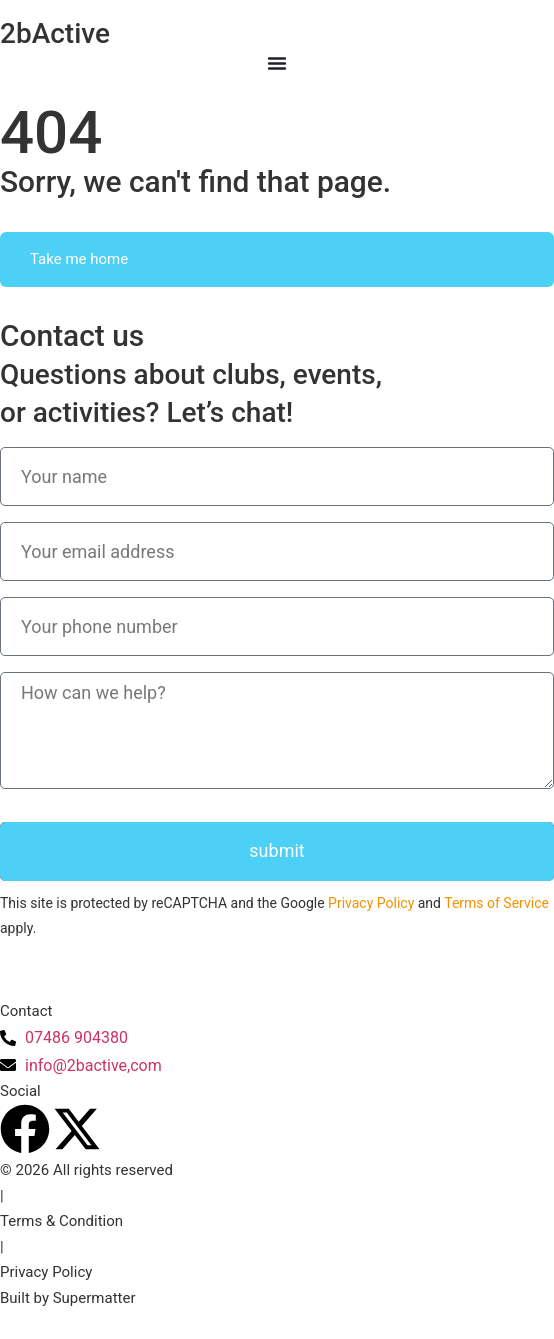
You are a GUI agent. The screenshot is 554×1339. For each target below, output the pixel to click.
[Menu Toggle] (277, 63)
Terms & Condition (61, 1221)
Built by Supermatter (68, 1298)
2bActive (55, 33)
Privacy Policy (371, 903)
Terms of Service (496, 903)
